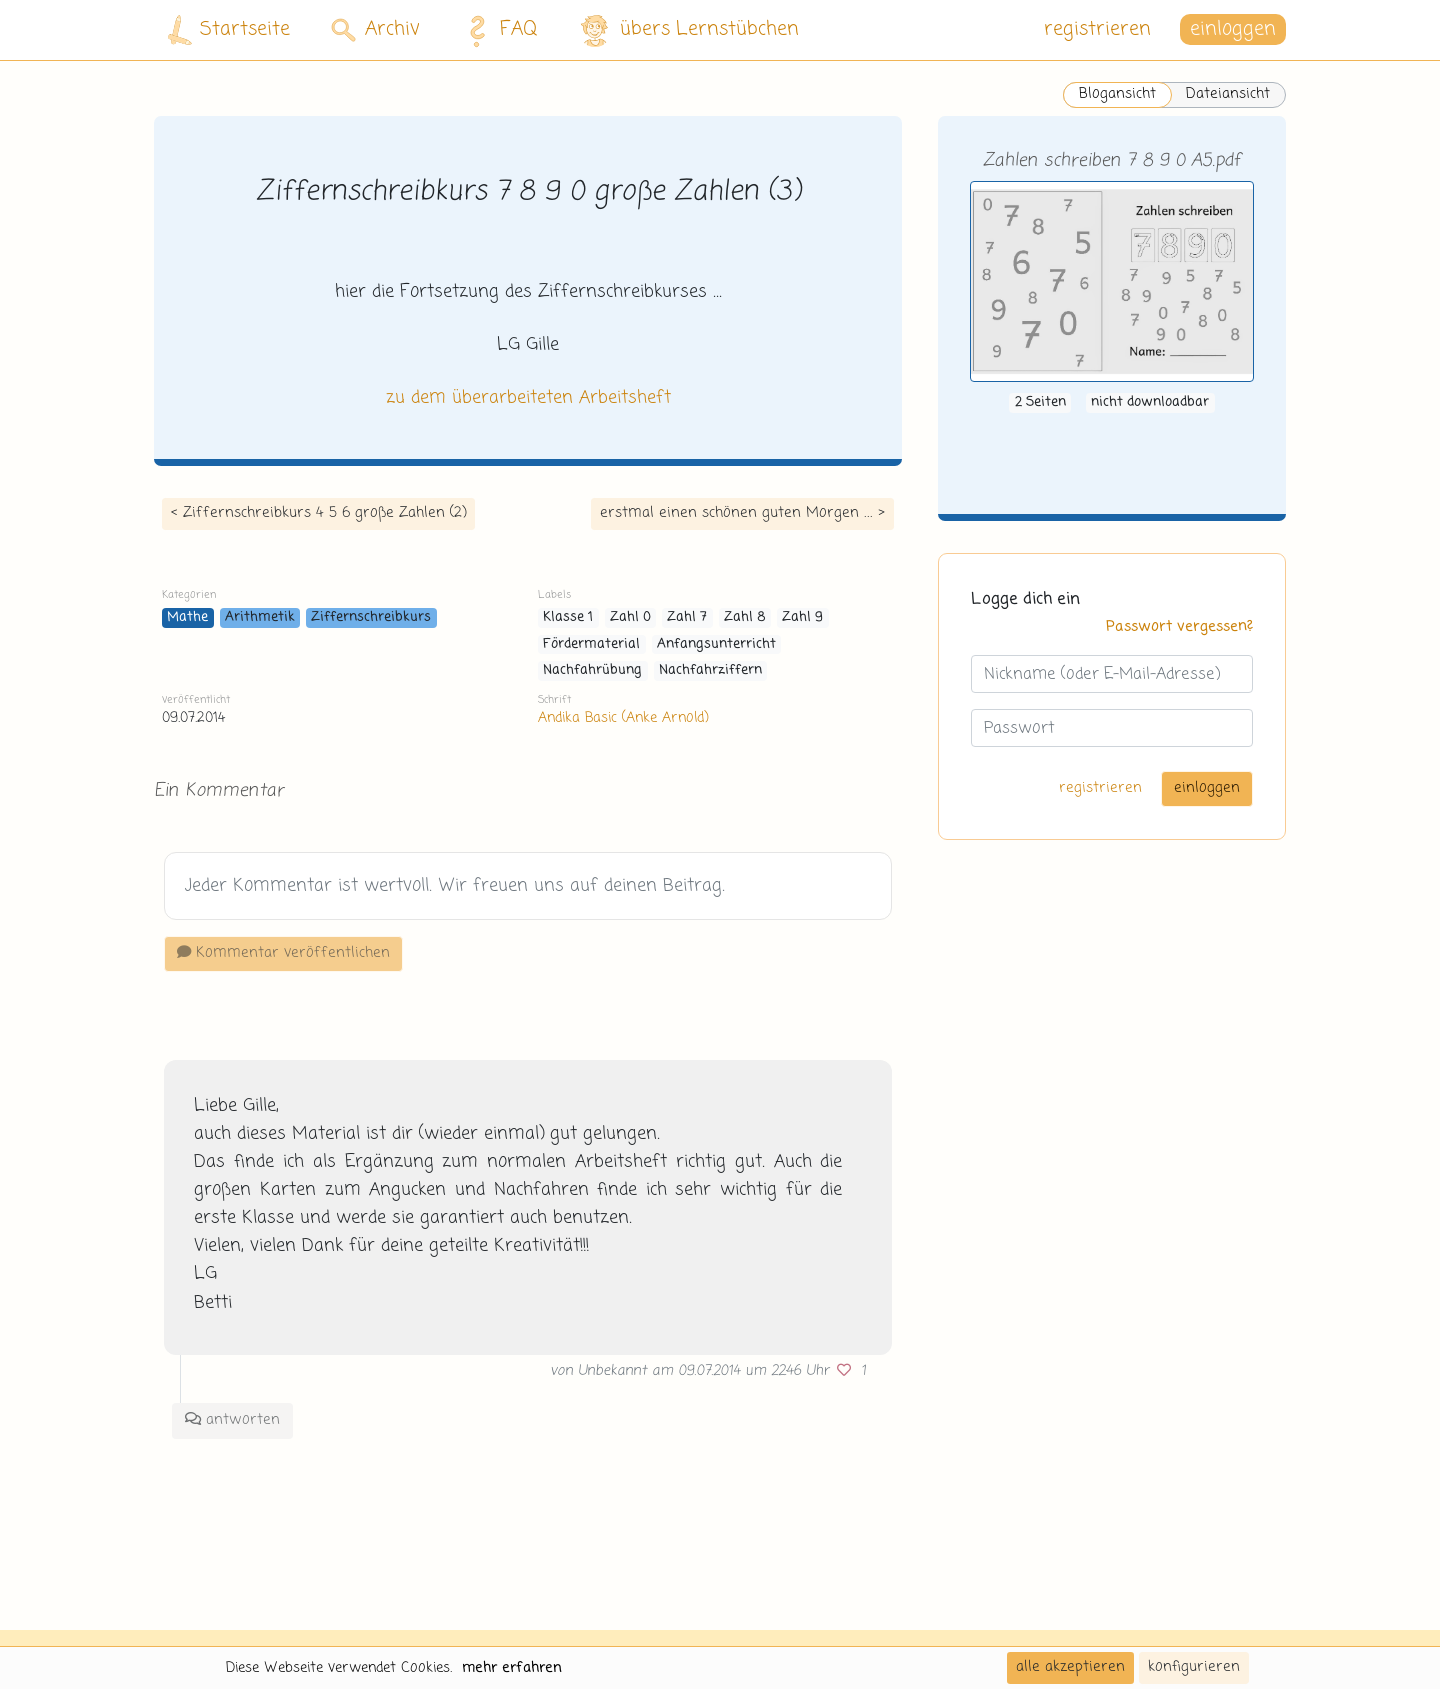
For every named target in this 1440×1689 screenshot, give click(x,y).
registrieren (1097, 29)
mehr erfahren (512, 1668)
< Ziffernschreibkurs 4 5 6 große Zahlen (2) (318, 513)
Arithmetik (260, 617)
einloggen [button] (1233, 29)
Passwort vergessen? (1179, 627)
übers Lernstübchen (688, 30)
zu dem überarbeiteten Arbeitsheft (528, 398)
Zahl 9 (802, 617)
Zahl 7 (687, 617)
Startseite (229, 30)
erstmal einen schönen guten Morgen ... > (742, 513)
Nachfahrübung (592, 670)
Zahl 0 (630, 617)
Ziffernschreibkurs (371, 617)
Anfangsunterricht (716, 644)
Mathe (187, 617)
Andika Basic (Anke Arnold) (623, 718)
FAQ (497, 30)
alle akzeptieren (1070, 1667)
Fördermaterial (591, 644)
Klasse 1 (568, 617)
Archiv (375, 29)
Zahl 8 (745, 617)
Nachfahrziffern (710, 670)
